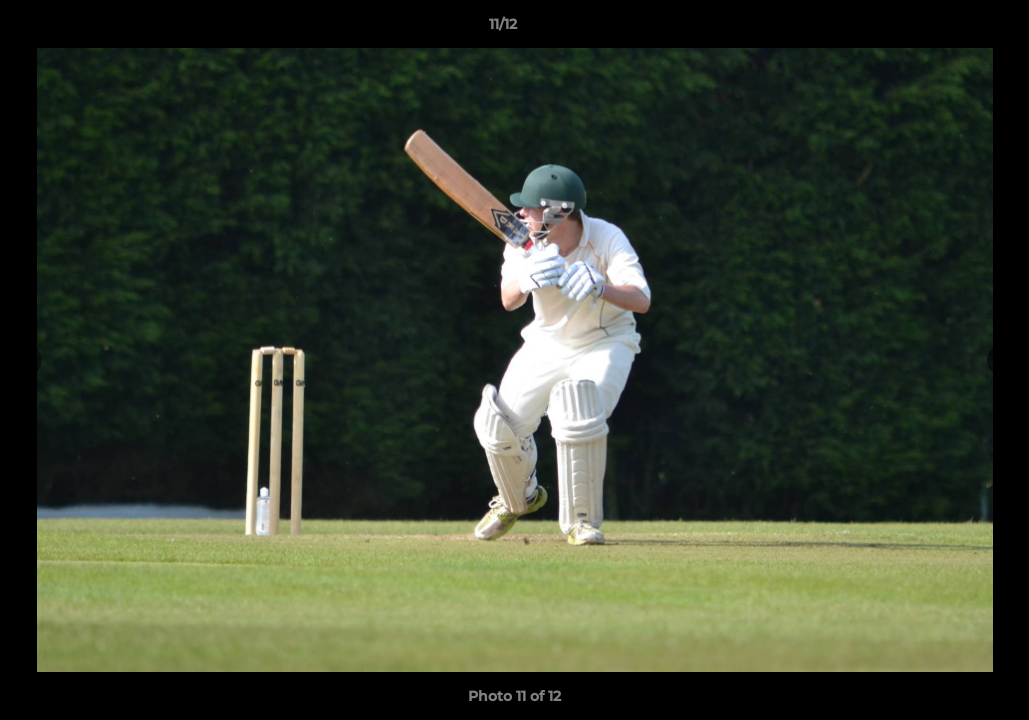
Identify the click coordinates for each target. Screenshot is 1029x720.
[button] (945, 29)
